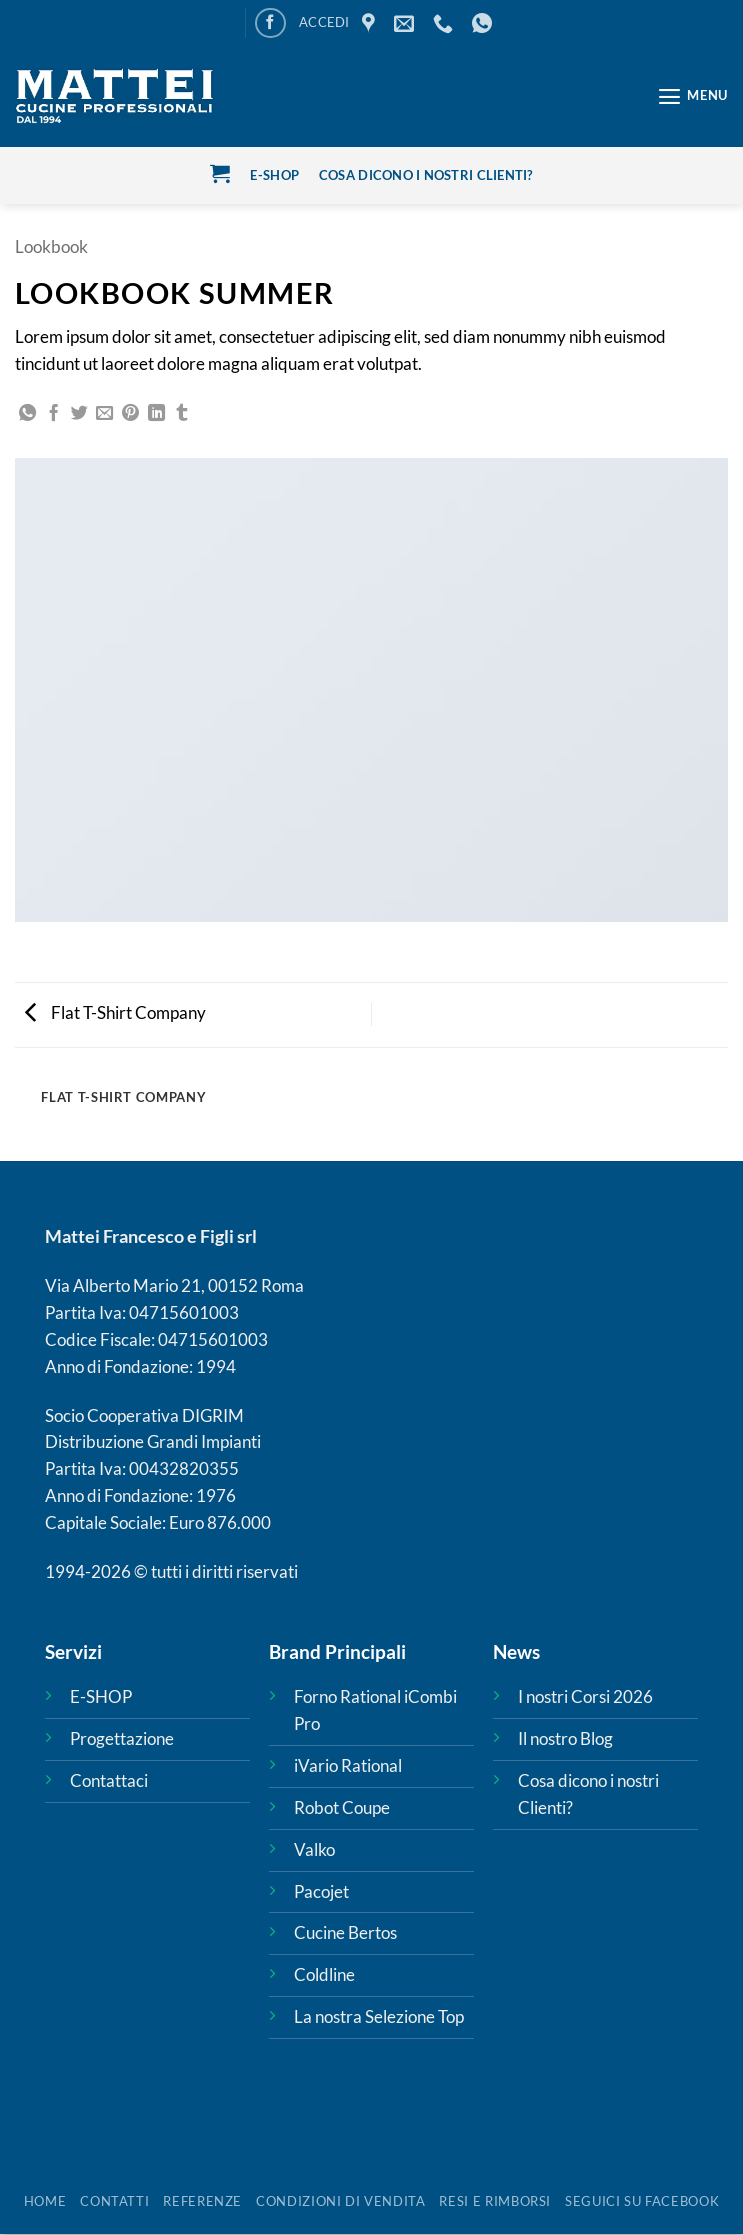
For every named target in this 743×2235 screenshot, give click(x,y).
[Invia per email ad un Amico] (104, 414)
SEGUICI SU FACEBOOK (642, 2201)
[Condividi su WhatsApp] (27, 414)
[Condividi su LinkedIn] (156, 414)
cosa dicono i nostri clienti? (426, 175)
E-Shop (274, 175)
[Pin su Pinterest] (130, 414)
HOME (45, 2201)
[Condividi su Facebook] (53, 414)
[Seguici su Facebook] (270, 23)
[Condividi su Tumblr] (181, 414)
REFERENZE (202, 2201)
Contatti (114, 2201)
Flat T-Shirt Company (115, 1012)
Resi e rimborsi (495, 2201)
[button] (324, 23)
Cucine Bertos (345, 1933)
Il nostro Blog (565, 1738)
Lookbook (51, 246)
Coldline (324, 1975)
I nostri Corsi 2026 (585, 1697)
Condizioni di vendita (341, 2201)
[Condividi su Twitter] (79, 414)
